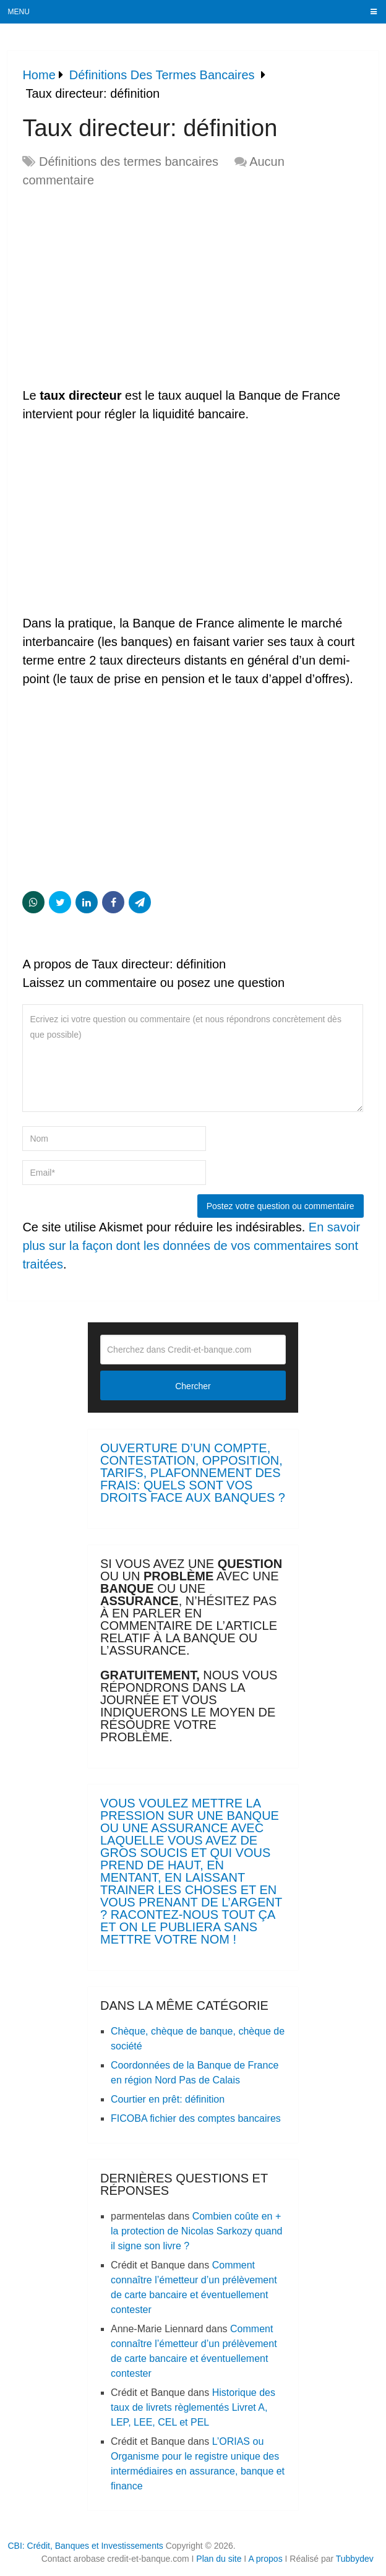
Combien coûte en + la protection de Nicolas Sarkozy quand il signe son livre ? (197, 2231)
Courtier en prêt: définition (168, 2099)
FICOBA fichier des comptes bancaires (196, 2118)
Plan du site (218, 2559)
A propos (265, 2559)
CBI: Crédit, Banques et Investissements (85, 2546)
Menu (19, 11)
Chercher (193, 1386)
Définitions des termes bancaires (128, 161)
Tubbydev (355, 2559)
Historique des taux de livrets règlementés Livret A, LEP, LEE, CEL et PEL (193, 2407)
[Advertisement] (126, 288)
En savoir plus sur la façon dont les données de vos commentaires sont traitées (191, 1245)
